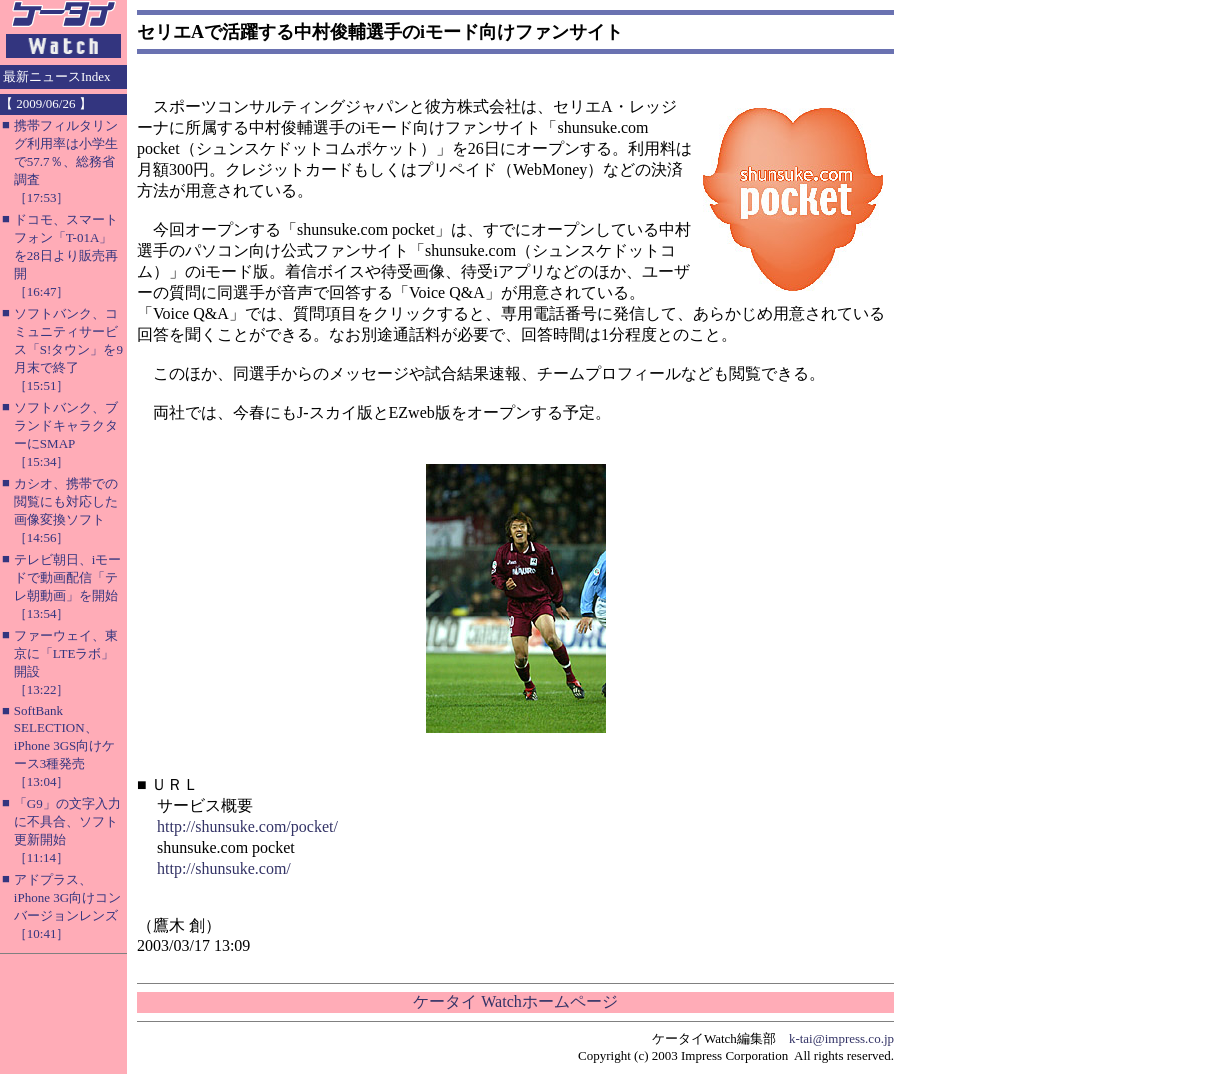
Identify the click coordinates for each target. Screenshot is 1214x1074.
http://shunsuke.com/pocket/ (247, 826)
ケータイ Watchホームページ (515, 1001)
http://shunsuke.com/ (224, 868)
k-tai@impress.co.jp (841, 1038)
